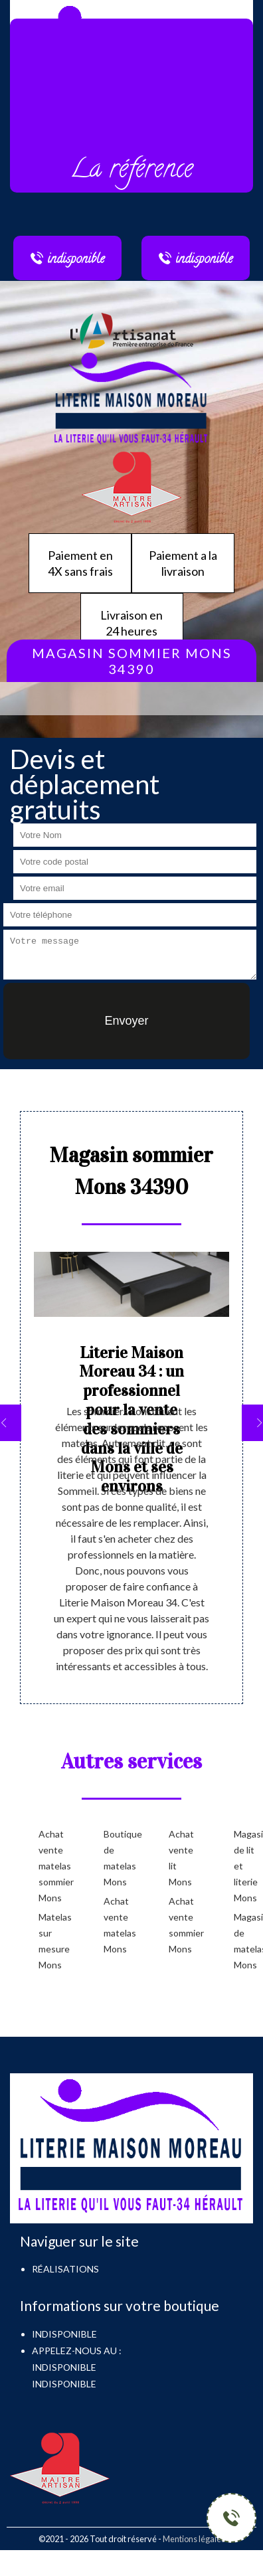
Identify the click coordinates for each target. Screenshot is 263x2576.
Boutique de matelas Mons (115, 1857)
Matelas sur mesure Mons (50, 1940)
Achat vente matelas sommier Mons (50, 1865)
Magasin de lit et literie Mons (245, 1865)
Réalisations (65, 2269)
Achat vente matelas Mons (115, 1924)
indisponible (64, 2367)
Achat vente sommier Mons (180, 1924)
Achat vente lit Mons (180, 1857)
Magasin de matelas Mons (245, 1940)
